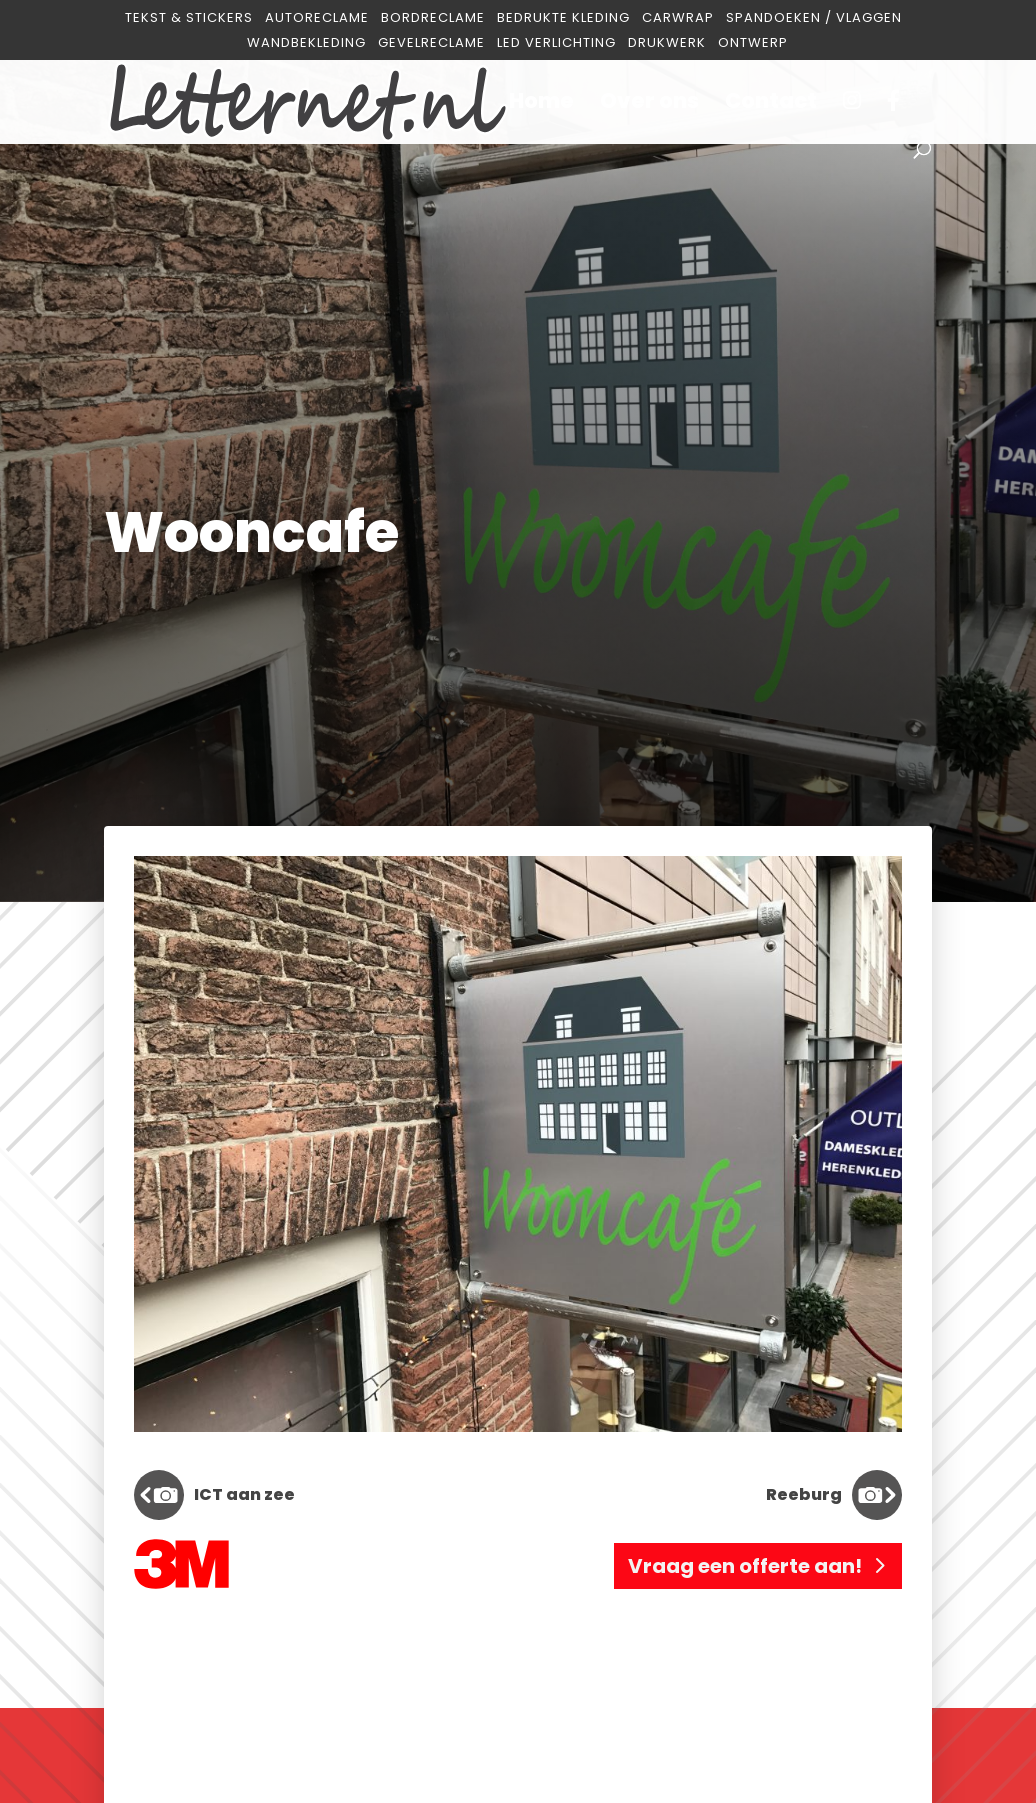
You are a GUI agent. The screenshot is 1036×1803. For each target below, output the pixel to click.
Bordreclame (433, 18)
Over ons (649, 104)
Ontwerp (753, 43)
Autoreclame (317, 18)
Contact (771, 104)
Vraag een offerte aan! (745, 1566)
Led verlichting (556, 43)
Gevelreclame (431, 43)
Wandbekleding (306, 43)
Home (541, 104)
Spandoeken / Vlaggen (814, 18)
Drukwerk (667, 43)
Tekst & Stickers (189, 18)
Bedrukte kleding (563, 18)
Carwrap (678, 18)
